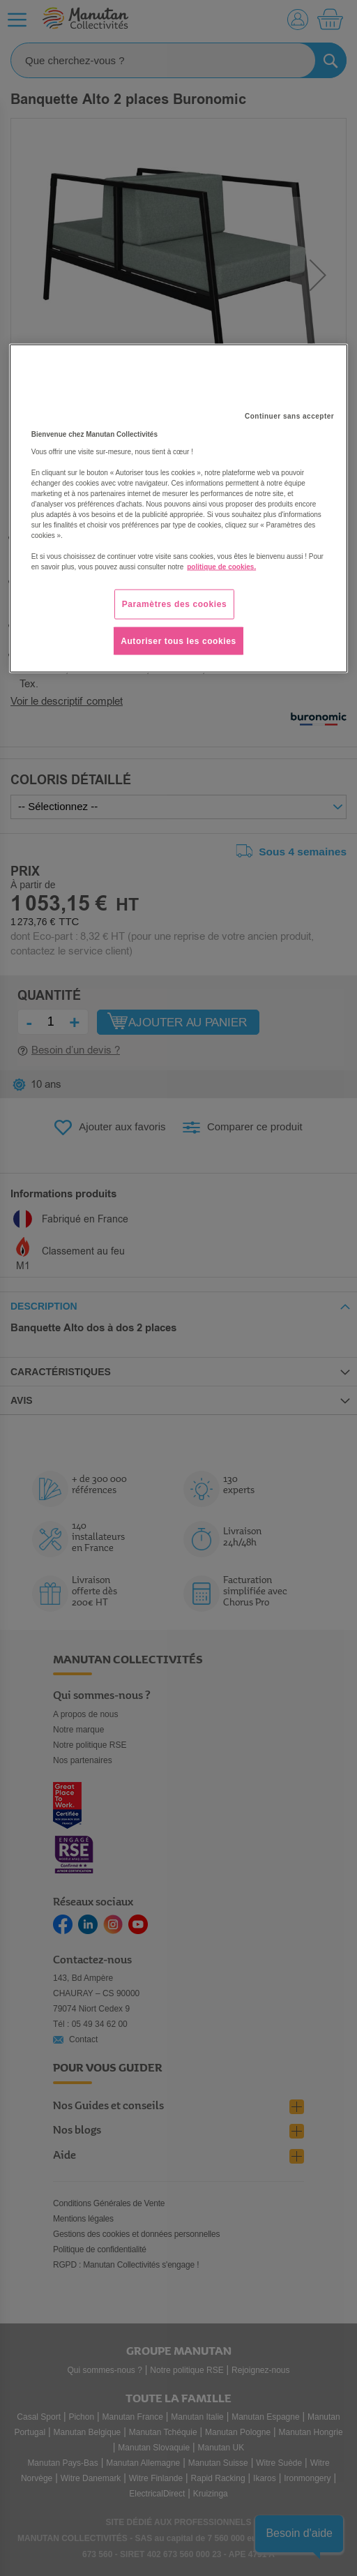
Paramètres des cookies (174, 603)
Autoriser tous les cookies (178, 640)
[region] (178, 508)
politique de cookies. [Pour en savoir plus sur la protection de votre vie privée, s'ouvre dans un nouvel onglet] (221, 566)
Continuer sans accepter (289, 415)
